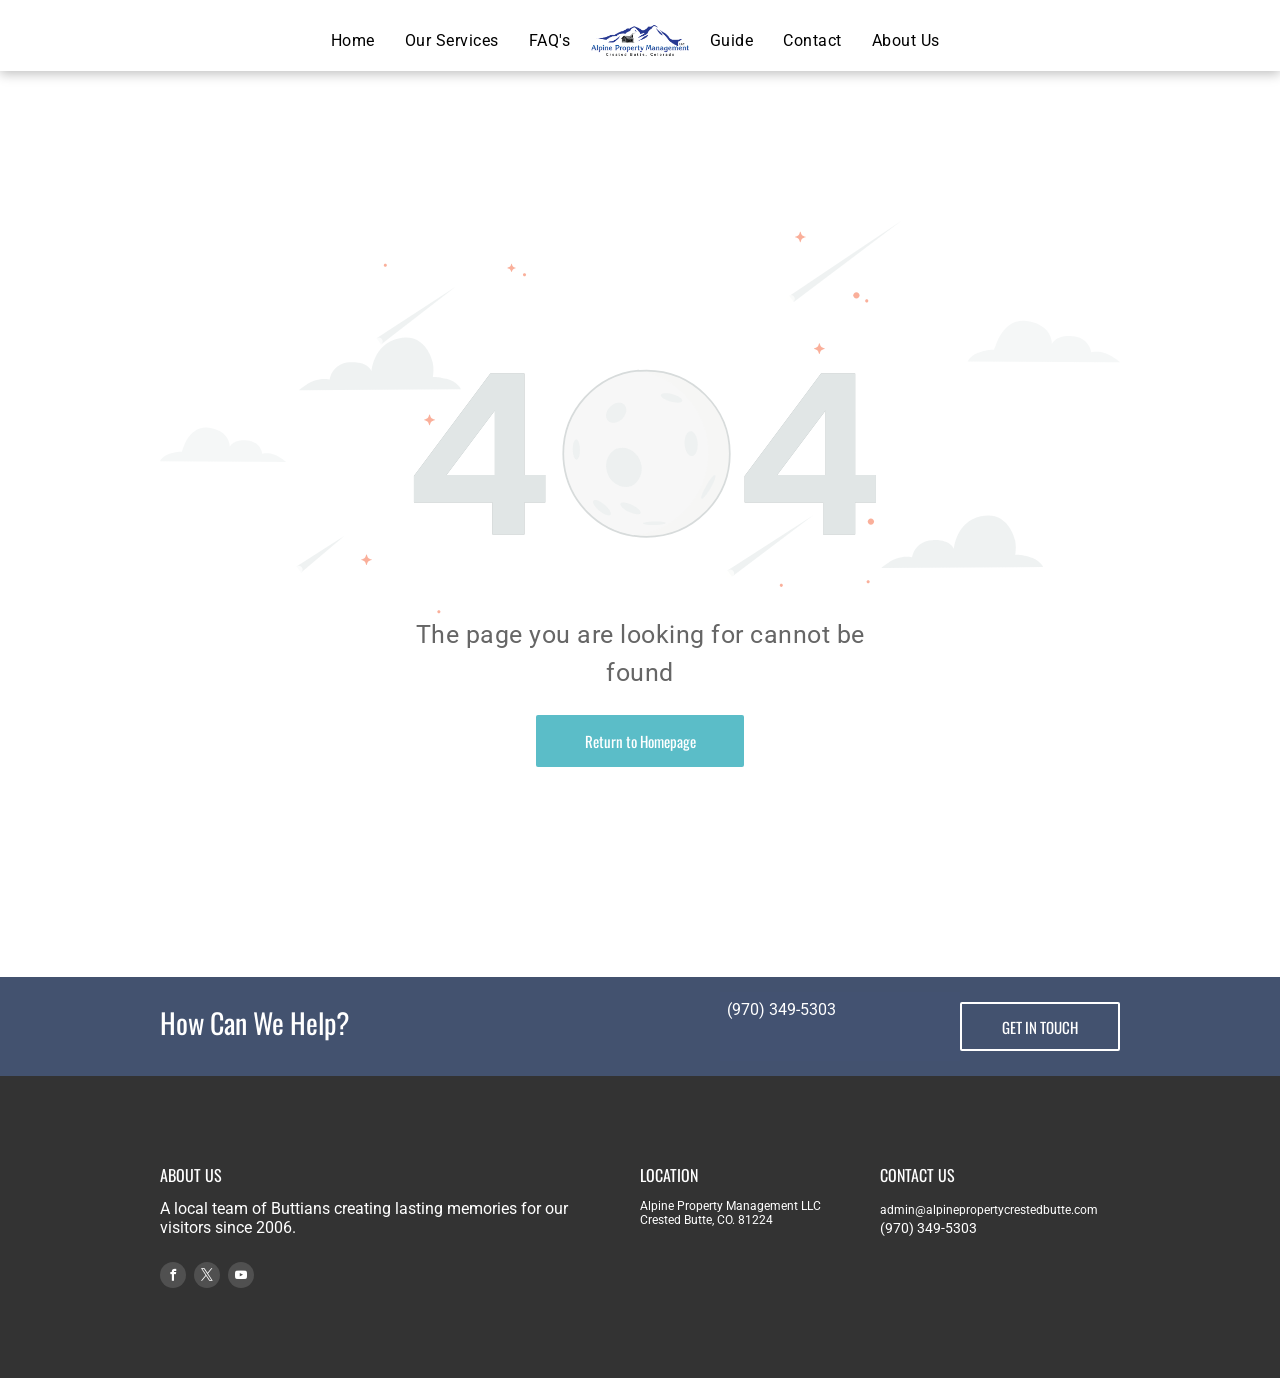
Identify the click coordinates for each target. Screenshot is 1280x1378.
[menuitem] (353, 40)
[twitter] (207, 1277)
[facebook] (173, 1277)
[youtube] (241, 1277)
